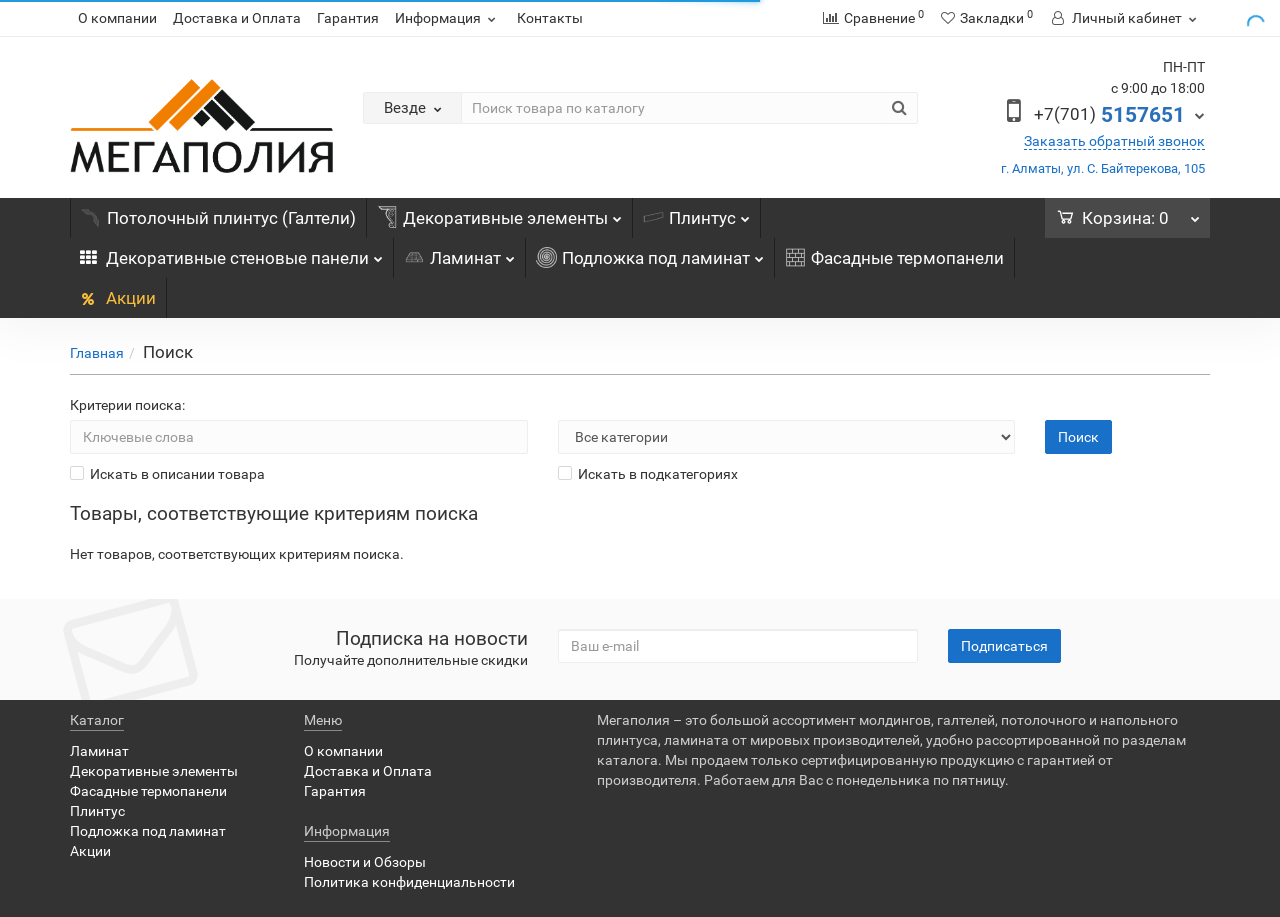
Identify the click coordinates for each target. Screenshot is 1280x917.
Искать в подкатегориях (648, 474)
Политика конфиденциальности (409, 882)
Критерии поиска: (127, 405)
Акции (118, 298)
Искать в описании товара (167, 474)
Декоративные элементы (499, 213)
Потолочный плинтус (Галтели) (218, 218)
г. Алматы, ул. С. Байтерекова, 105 (1103, 168)
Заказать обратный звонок (1114, 141)
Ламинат (459, 253)
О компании (117, 18)
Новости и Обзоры (365, 862)
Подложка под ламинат (650, 253)
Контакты (550, 18)
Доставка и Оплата (237, 18)
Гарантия (348, 18)
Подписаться (1004, 646)
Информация (448, 18)
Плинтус (696, 213)
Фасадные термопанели (894, 258)
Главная (97, 353)
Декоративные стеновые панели (231, 253)
